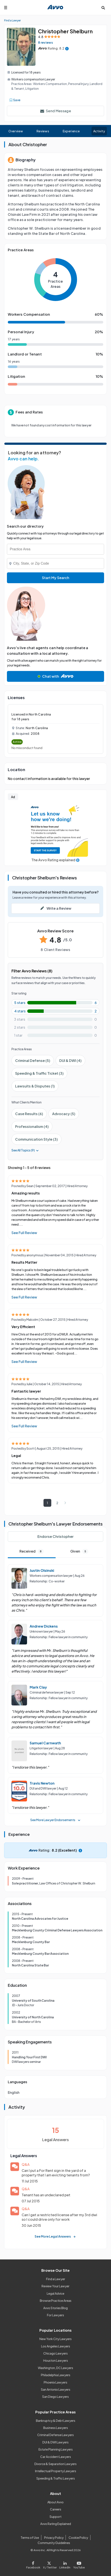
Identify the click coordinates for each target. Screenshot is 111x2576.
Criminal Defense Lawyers (55, 2435)
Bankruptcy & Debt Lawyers (55, 2420)
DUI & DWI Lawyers (55, 2442)
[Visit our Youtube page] (78, 2564)
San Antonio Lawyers (55, 2389)
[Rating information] (67, 48)
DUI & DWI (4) (70, 1060)
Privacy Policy (54, 2537)
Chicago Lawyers (55, 2353)
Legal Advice (55, 2293)
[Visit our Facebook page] (34, 2564)
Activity (99, 131)
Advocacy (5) (63, 1113)
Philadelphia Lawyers (55, 2375)
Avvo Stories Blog (55, 2308)
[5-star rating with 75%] (55, 1002)
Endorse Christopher (55, 1536)
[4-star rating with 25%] (55, 1011)
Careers (55, 2509)
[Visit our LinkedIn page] (65, 2564)
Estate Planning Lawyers (56, 2449)
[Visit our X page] (50, 2564)
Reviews (43, 131)
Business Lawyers (55, 2428)
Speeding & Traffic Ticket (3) (39, 1073)
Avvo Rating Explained (55, 2524)
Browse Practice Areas (55, 2300)
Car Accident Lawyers (55, 2457)
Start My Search (55, 577)
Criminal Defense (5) (32, 1060)
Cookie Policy (78, 2537)
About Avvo (55, 2502)
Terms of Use (30, 2537)
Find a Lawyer (55, 2279)
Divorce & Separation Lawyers (55, 2464)
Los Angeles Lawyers (55, 2346)
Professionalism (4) (32, 1126)
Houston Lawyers (55, 2360)
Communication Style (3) (36, 1139)
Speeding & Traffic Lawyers (55, 2478)
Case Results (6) (29, 1113)
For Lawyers (55, 2315)
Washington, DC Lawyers (55, 2368)
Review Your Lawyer (55, 2286)
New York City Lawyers (55, 2339)
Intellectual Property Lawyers (55, 2471)
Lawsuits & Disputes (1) (35, 1086)
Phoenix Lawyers (55, 2382)
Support (55, 2516)
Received (31, 1551)
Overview (15, 131)
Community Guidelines (54, 2543)
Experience (71, 131)
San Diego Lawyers (55, 2396)
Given (79, 1551)
